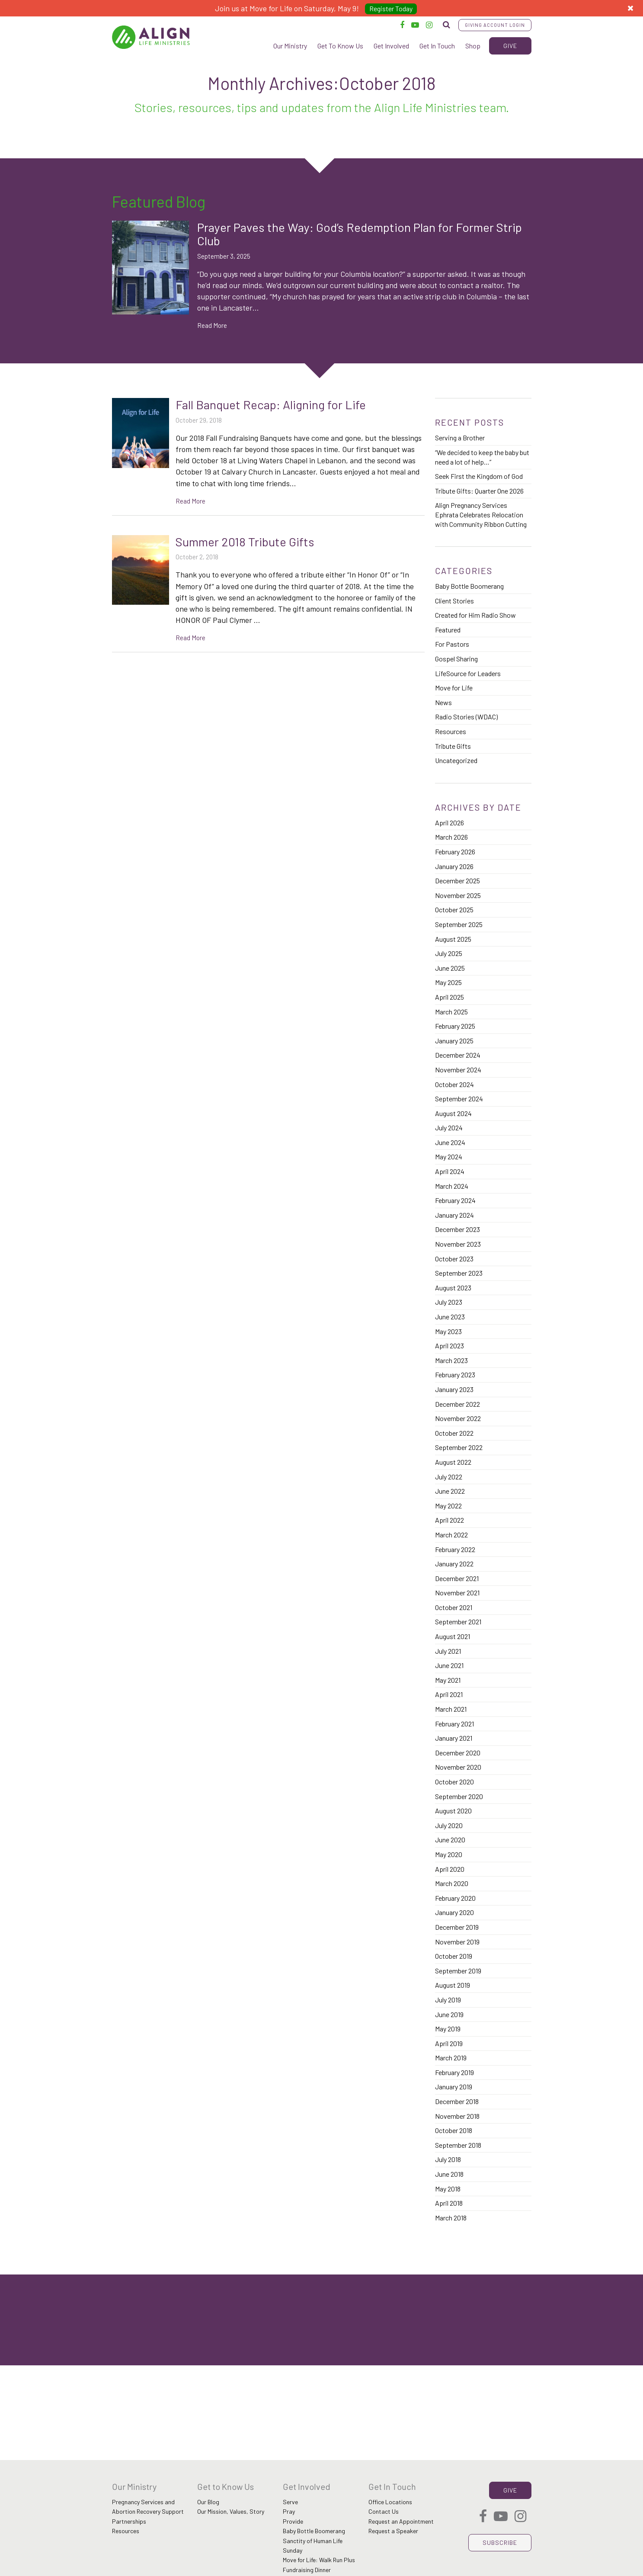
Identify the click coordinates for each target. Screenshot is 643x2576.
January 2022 (454, 1563)
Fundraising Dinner (307, 2569)
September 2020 (459, 1796)
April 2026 (449, 822)
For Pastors (452, 644)
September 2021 (458, 1621)
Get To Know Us (340, 46)
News (443, 702)
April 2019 (449, 2043)
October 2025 (454, 909)
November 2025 (458, 895)
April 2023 (449, 1345)
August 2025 (453, 939)
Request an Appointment (401, 2521)
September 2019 (458, 1970)
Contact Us (383, 2511)
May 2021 (448, 1680)
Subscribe (500, 2542)
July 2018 (448, 2159)
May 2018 (448, 2189)
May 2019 (448, 2028)
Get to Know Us (225, 2486)
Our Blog (208, 2501)
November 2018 (457, 2116)
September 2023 (459, 1273)
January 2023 (454, 1389)
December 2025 (457, 880)
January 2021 (453, 1738)
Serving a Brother (460, 437)
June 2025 (450, 968)
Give (510, 45)
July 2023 (448, 1302)
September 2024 (459, 1098)
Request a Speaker (393, 2530)
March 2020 (451, 1883)
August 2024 (453, 1113)
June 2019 (449, 2014)
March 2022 (451, 1534)
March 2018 (451, 2217)
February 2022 (455, 1549)
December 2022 (457, 1404)
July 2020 (449, 1825)
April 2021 (449, 1694)
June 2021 (449, 1665)
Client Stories (454, 601)
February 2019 (454, 2072)
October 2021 (453, 1607)
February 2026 (455, 851)
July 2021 (448, 1651)
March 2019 (451, 2057)
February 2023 (455, 1374)
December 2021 (457, 1578)
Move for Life (454, 687)
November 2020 (458, 1767)
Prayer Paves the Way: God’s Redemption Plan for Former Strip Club (359, 234)
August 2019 (452, 1985)
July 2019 (448, 1999)
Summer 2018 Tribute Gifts (245, 541)
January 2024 (454, 1215)
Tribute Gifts (453, 746)
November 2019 (457, 1942)
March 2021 (451, 1709)
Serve (290, 2501)
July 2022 (448, 1476)
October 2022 (454, 1433)
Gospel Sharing (456, 658)
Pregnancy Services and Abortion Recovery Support (148, 2506)
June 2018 (449, 2174)
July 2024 (449, 1127)
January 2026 (454, 866)
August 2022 (453, 1462)
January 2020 (454, 1912)
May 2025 (448, 982)
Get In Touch (437, 46)
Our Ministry (290, 46)
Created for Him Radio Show (475, 615)
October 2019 (453, 1956)
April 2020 (449, 1869)
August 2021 (452, 1636)
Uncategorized (456, 760)
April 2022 (449, 1520)
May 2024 (448, 1156)
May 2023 (448, 1331)
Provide (293, 2521)
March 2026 (451, 837)
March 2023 (451, 1360)
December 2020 (457, 1752)
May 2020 (448, 1854)
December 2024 (457, 1055)
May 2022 (448, 1505)
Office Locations (390, 2501)
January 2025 (454, 1040)
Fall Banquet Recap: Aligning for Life (271, 404)
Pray (289, 2511)
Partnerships (129, 2521)
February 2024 (455, 1200)
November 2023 (458, 1244)
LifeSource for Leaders (468, 673)
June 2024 (450, 1142)
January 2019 (453, 2086)
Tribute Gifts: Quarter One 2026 (479, 491)
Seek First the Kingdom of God (479, 476)
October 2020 (454, 1781)
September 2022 (459, 1447)
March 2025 (451, 1011)
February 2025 (455, 1026)
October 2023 (454, 1258)
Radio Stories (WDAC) (466, 716)
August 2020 (453, 1810)
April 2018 (449, 2203)
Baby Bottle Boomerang (469, 586)
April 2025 (449, 997)
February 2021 (454, 1723)
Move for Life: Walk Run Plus (319, 2559)
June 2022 (450, 1491)
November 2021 (457, 1592)
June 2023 (450, 1316)
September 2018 (458, 2145)
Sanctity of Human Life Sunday (312, 2545)
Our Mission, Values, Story (230, 2511)
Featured (448, 630)
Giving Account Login (495, 25)
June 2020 (450, 1839)
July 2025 (448, 953)
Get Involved (391, 46)
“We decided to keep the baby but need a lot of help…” (482, 457)
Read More (212, 325)
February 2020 (455, 1898)
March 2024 (451, 1186)
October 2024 (454, 1084)
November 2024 (458, 1069)
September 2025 (459, 924)
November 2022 (458, 1418)
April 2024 (449, 1171)
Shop (472, 46)
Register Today (391, 8)
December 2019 (457, 1927)
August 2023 (453, 1287)
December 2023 (457, 1229)
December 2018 (457, 2101)
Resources (450, 731)
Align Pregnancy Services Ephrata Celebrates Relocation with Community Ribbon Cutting (481, 514)
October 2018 (453, 2130)
